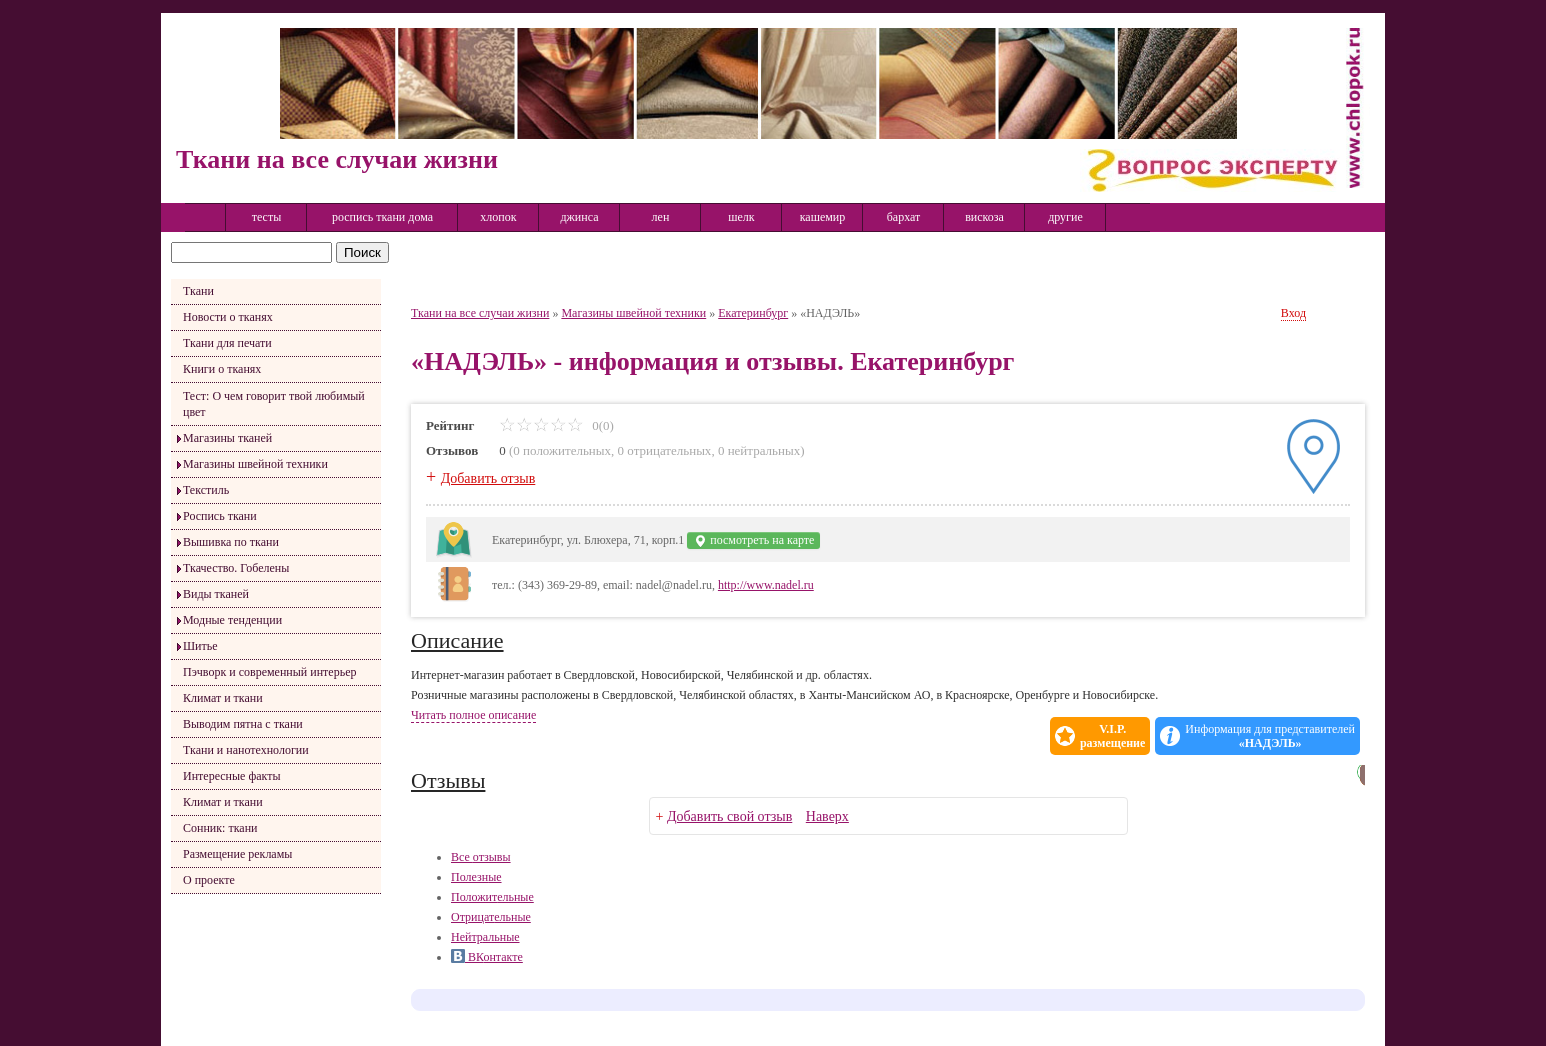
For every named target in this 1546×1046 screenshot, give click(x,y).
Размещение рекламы (237, 854)
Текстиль (206, 490)
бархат (904, 217)
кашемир (823, 217)
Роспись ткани (220, 516)
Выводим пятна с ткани (243, 724)
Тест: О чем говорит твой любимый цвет (274, 404)
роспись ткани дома (382, 217)
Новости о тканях (228, 317)
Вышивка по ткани (231, 542)
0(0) (556, 425)
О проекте (209, 880)
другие (1065, 217)
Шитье (200, 646)
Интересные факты (232, 776)
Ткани (198, 291)
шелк (741, 217)
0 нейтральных (759, 450)
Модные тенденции (232, 620)
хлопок (498, 217)
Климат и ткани (223, 698)
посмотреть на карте (753, 540)
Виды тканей (216, 594)
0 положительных (562, 450)
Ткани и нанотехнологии (246, 750)
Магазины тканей (227, 438)
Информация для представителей (1270, 736)
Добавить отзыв (488, 478)
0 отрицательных (665, 450)
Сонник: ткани (220, 828)
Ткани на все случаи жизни (480, 313)
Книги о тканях (222, 369)
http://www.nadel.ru (766, 585)
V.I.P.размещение (1112, 736)
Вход (1293, 313)
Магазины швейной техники (255, 464)
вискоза (984, 217)
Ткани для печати (227, 343)
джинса (579, 217)
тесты (267, 217)
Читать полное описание (473, 715)
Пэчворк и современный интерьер (269, 672)
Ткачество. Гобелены (236, 568)
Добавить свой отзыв (729, 816)
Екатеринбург (753, 313)
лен (661, 217)
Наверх (827, 816)
